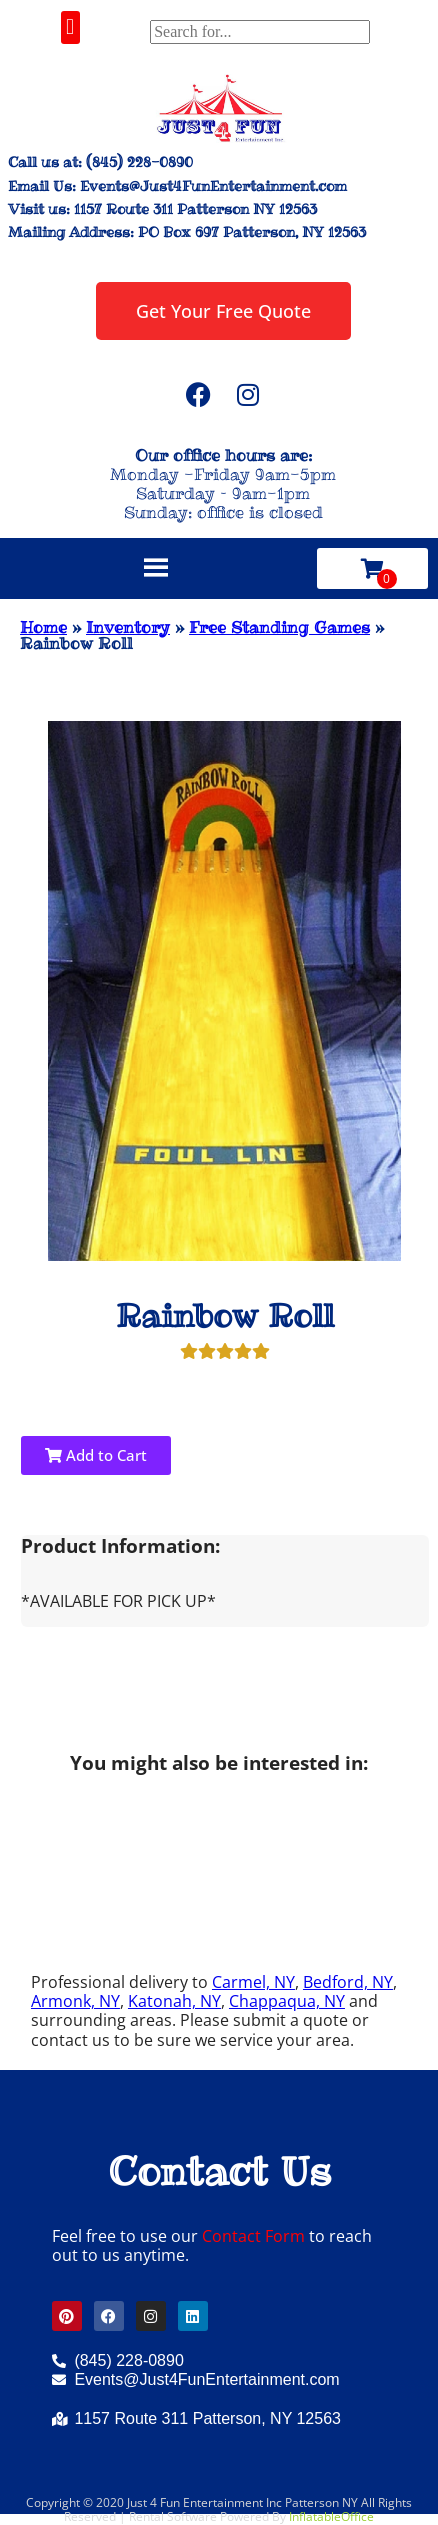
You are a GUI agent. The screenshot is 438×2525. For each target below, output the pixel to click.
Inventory (128, 627)
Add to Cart (96, 1455)
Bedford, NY (348, 1982)
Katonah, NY (174, 2001)
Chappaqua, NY (287, 2001)
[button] (70, 27)
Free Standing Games (279, 627)
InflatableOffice (331, 2516)
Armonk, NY (75, 2001)
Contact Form (253, 2236)
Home (43, 627)
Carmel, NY (253, 1982)
